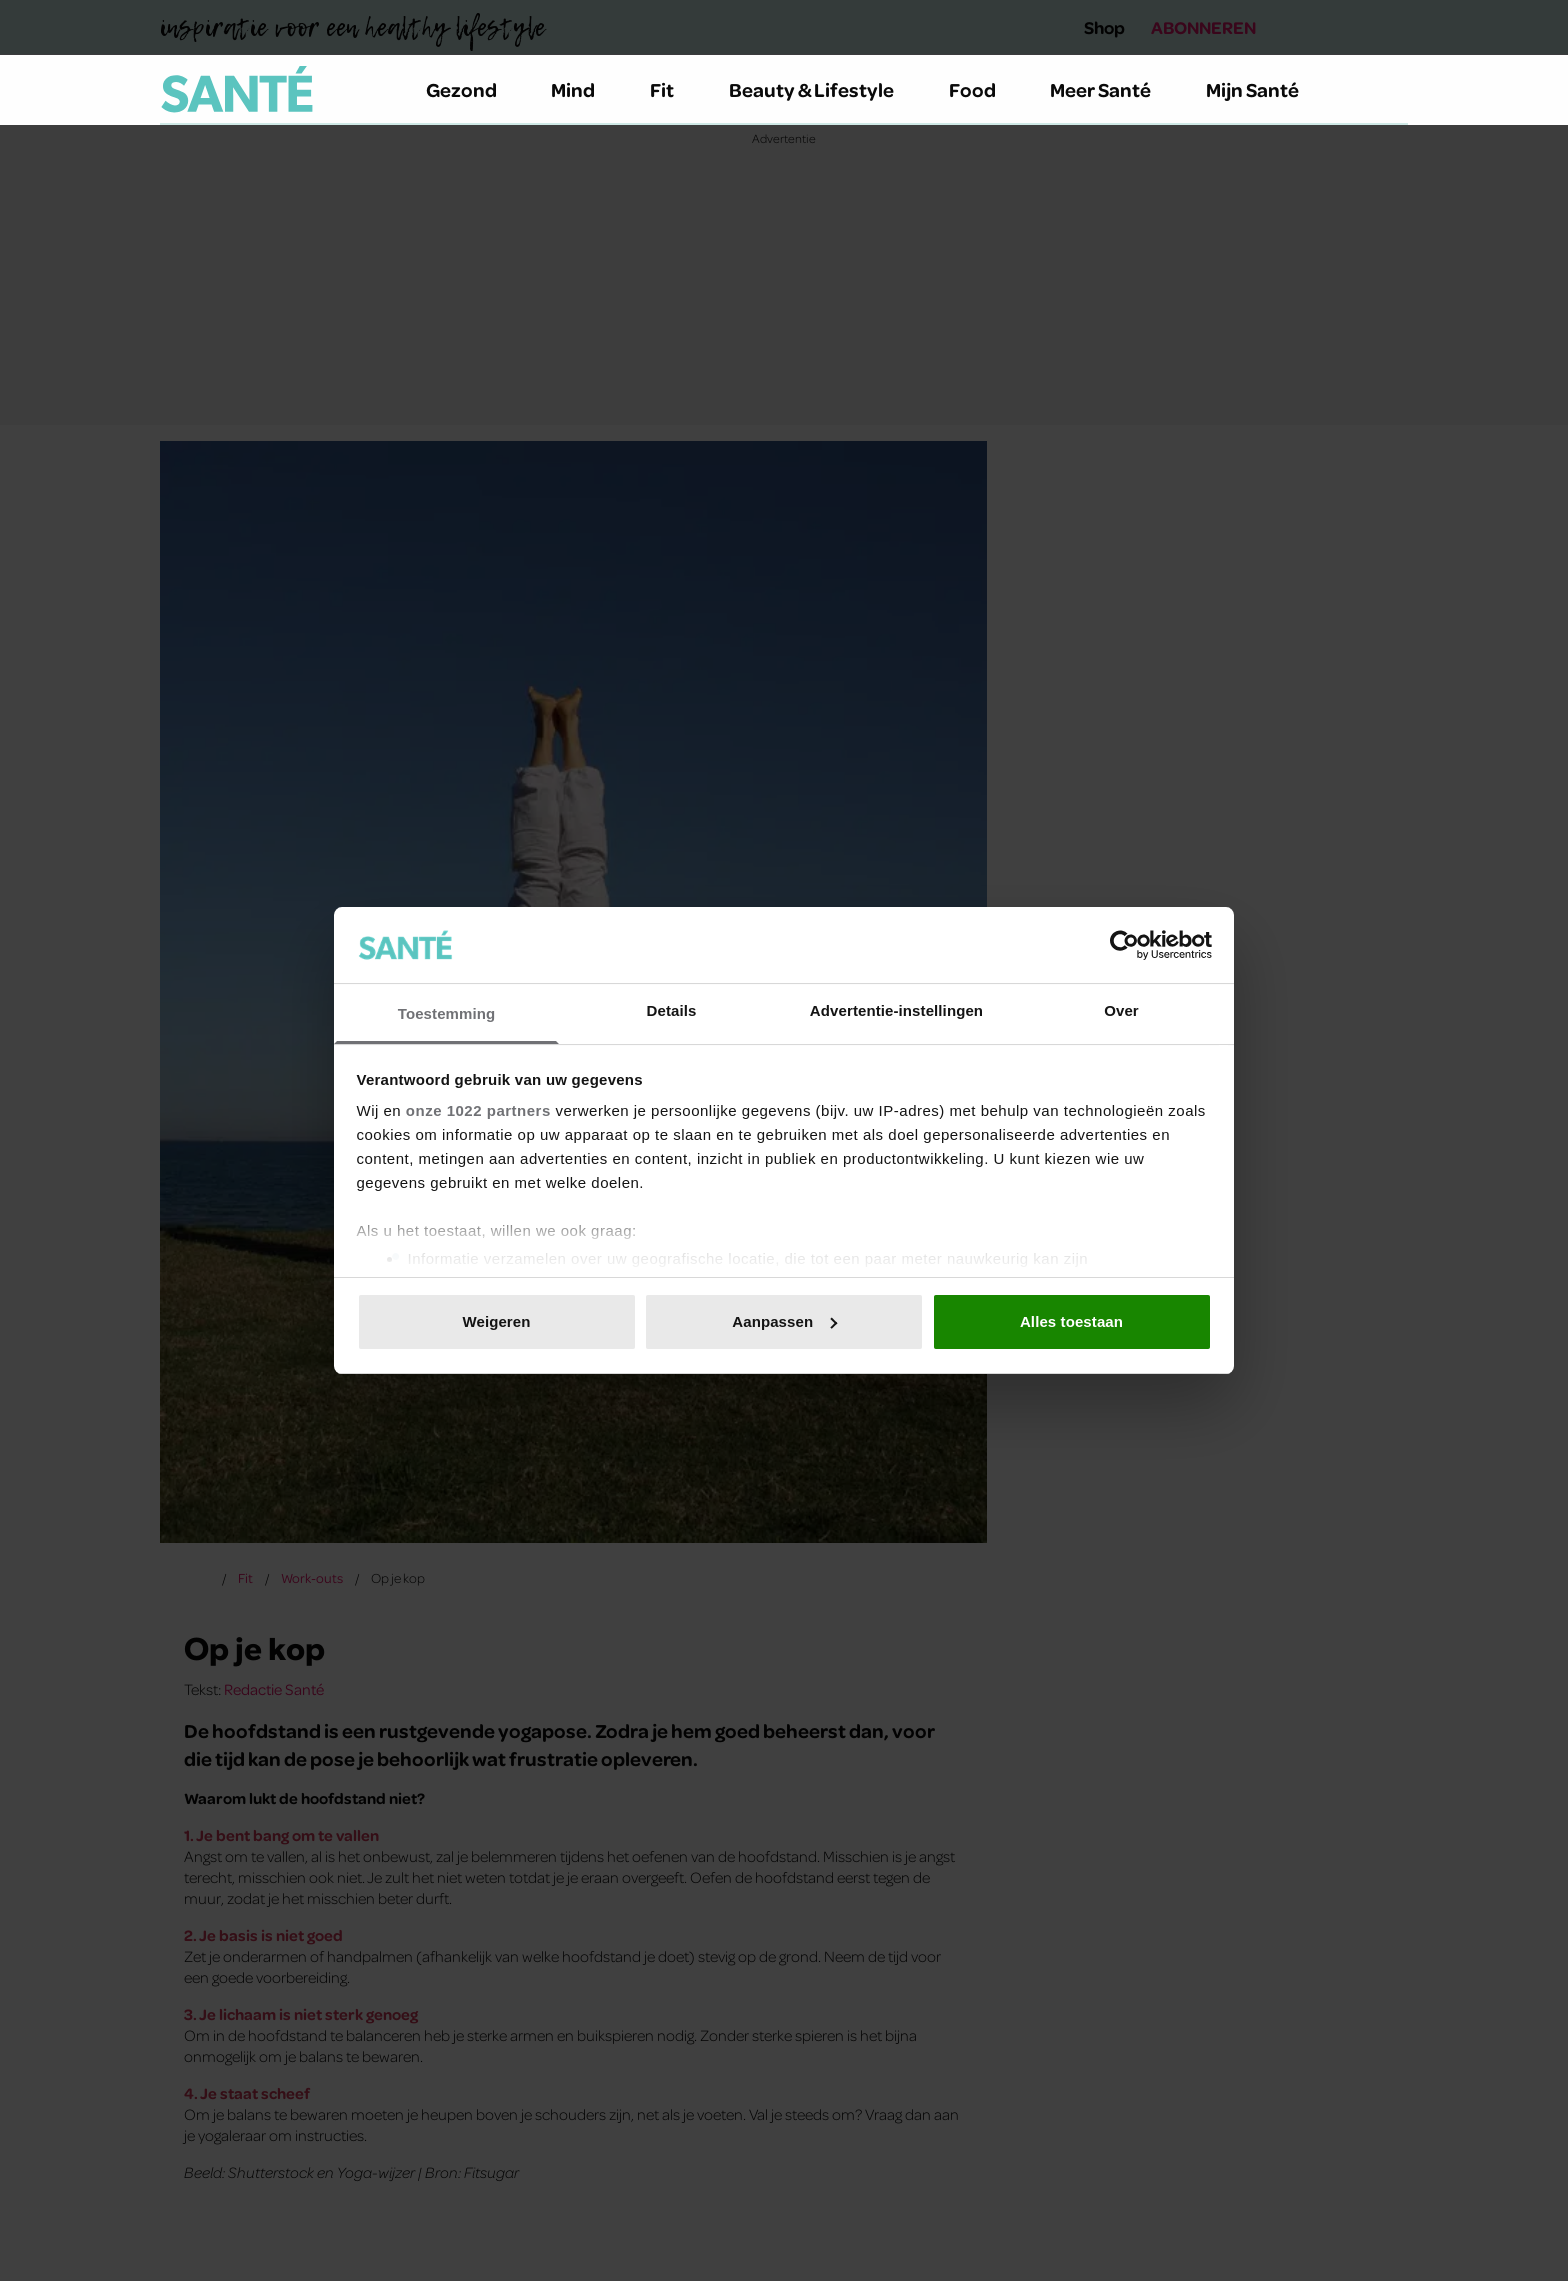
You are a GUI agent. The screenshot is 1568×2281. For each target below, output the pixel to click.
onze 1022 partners (478, 1110)
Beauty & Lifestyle (823, 89)
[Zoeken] (1392, 90)
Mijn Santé (1267, 89)
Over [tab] (1121, 1010)
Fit (673, 89)
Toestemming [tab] (447, 1013)
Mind (584, 89)
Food (984, 89)
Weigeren (496, 1321)
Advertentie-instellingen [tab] (896, 1010)
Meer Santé (1112, 89)
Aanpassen (784, 1321)
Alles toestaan (1071, 1321)
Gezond (473, 89)
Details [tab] (672, 1010)
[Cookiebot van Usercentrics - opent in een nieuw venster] (1124, 945)
